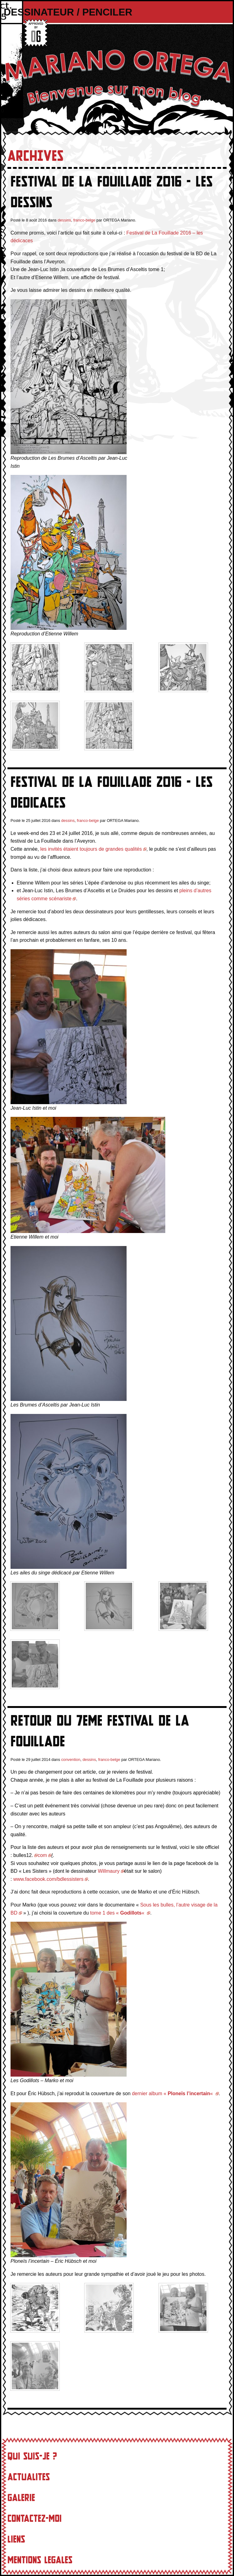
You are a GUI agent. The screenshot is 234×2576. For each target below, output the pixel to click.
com (42, 1855)
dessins (64, 220)
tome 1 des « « (118, 1913)
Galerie (21, 2498)
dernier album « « (173, 2093)
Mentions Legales (39, 2560)
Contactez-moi (34, 2519)
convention (70, 1759)
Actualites (28, 2477)
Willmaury (109, 1871)
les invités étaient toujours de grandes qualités (91, 849)
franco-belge (84, 220)
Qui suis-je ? (32, 2456)
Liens (16, 2539)
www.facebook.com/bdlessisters (48, 1879)
